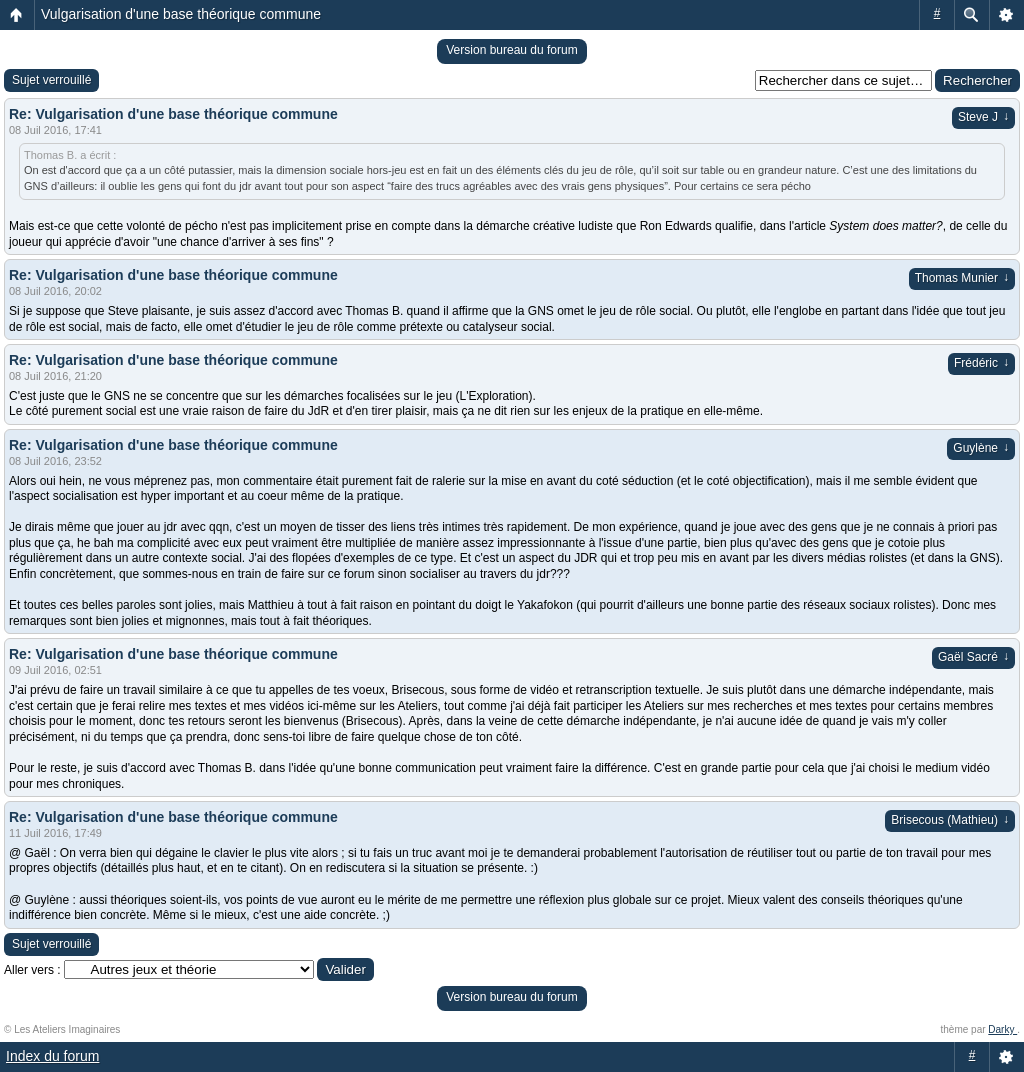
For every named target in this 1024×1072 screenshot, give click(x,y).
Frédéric (981, 363)
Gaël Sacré (973, 657)
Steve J (983, 117)
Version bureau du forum (511, 50)
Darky (1002, 1029)
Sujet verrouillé (51, 80)
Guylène (981, 448)
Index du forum (52, 1056)
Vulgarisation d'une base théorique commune (181, 14)
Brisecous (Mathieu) (950, 820)
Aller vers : (32, 970)
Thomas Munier (962, 278)
